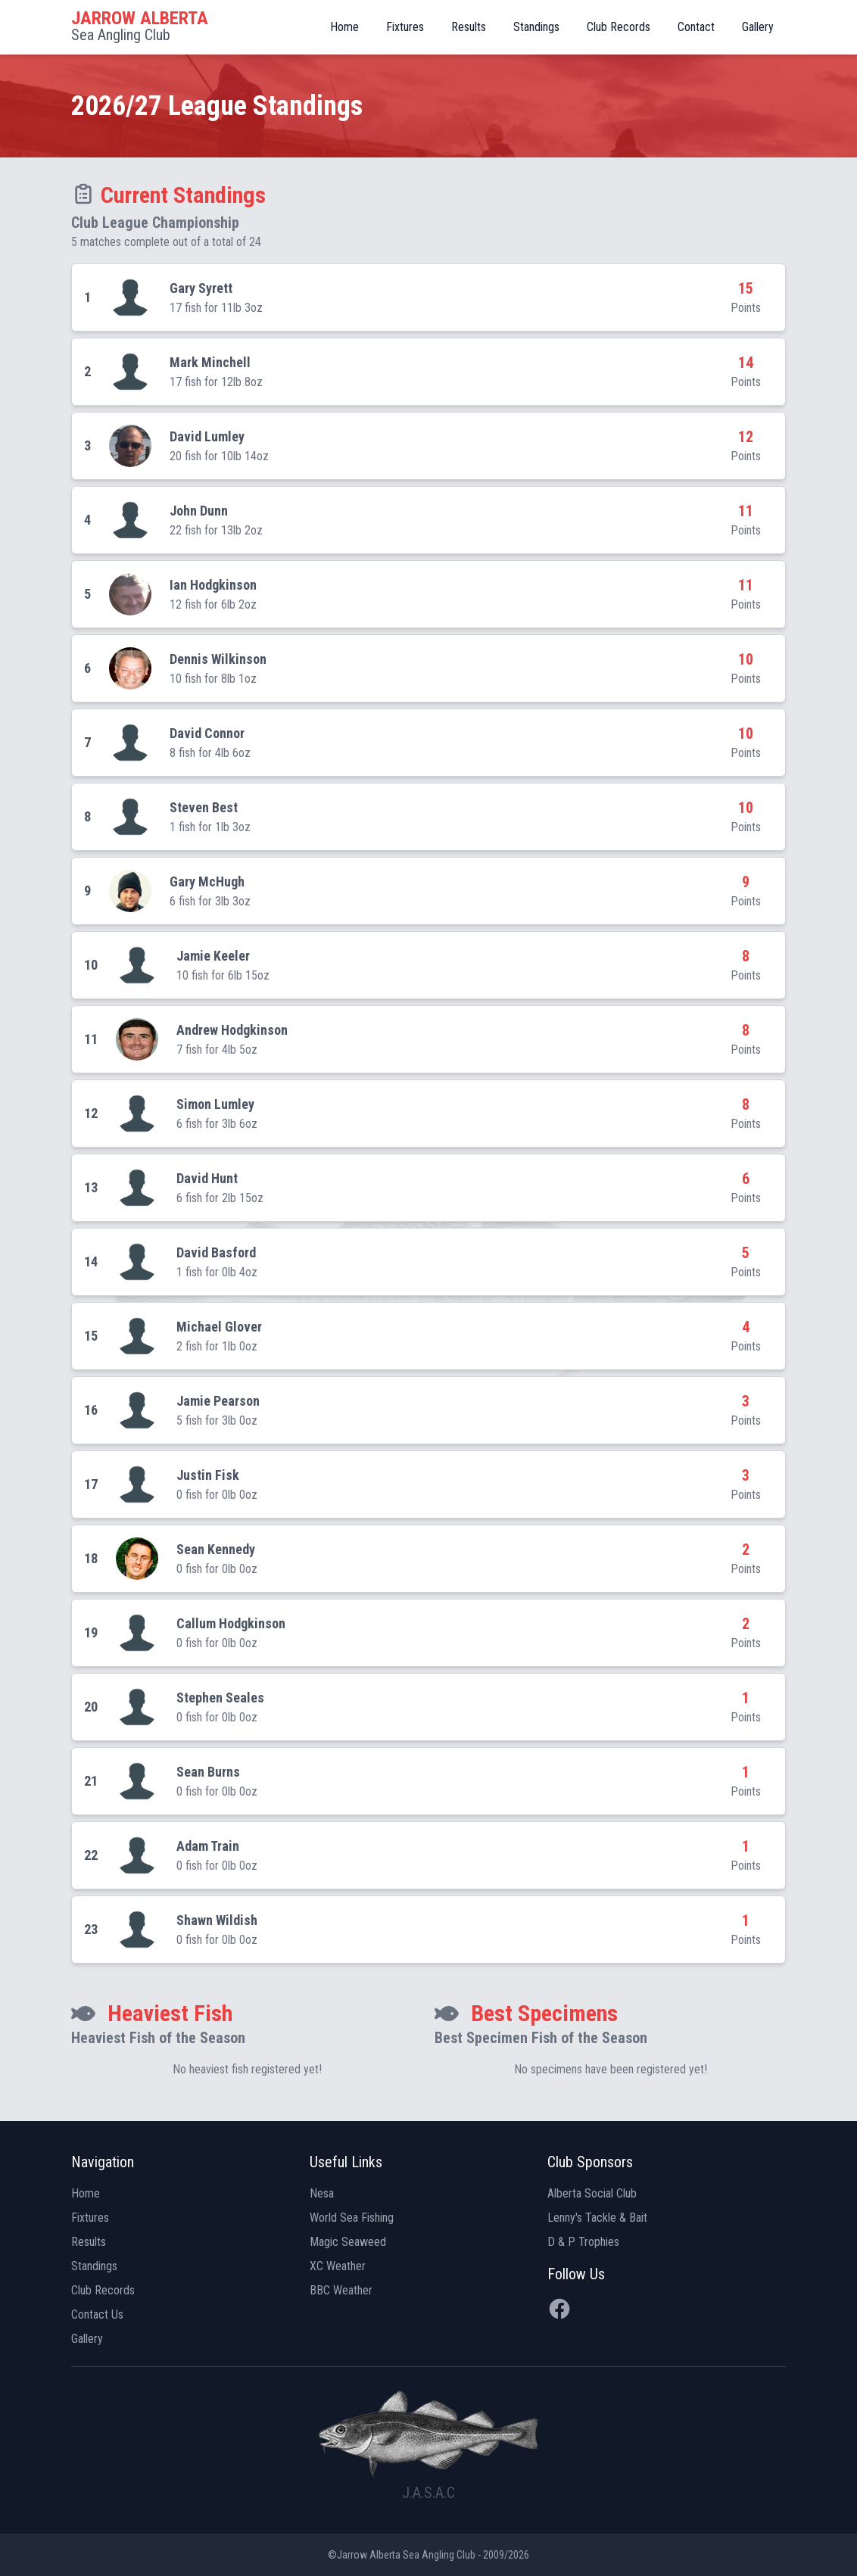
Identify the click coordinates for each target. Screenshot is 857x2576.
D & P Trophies (583, 2242)
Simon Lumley (215, 1104)
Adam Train (207, 1846)
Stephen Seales (220, 1697)
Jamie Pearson (218, 1401)
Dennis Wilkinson (218, 659)
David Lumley (207, 436)
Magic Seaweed (348, 2242)
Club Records (618, 27)
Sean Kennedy (215, 1549)
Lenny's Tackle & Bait (597, 2217)
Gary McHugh (207, 881)
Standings (536, 27)
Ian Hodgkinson (213, 585)
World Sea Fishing (352, 2217)
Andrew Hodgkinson (232, 1030)
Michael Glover (219, 1327)
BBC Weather (341, 2290)
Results (468, 27)
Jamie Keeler (213, 956)
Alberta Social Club (592, 2193)
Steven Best (204, 807)
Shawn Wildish (216, 1920)
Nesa (322, 2193)
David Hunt (207, 1178)
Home (344, 27)
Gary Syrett (201, 288)
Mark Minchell (210, 362)
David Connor (207, 733)
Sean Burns (208, 1772)
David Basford (216, 1252)
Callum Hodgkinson (230, 1623)
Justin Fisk (207, 1475)
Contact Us (97, 2314)
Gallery (758, 27)
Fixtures (405, 27)
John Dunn (199, 511)
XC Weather (338, 2266)
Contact (696, 27)
